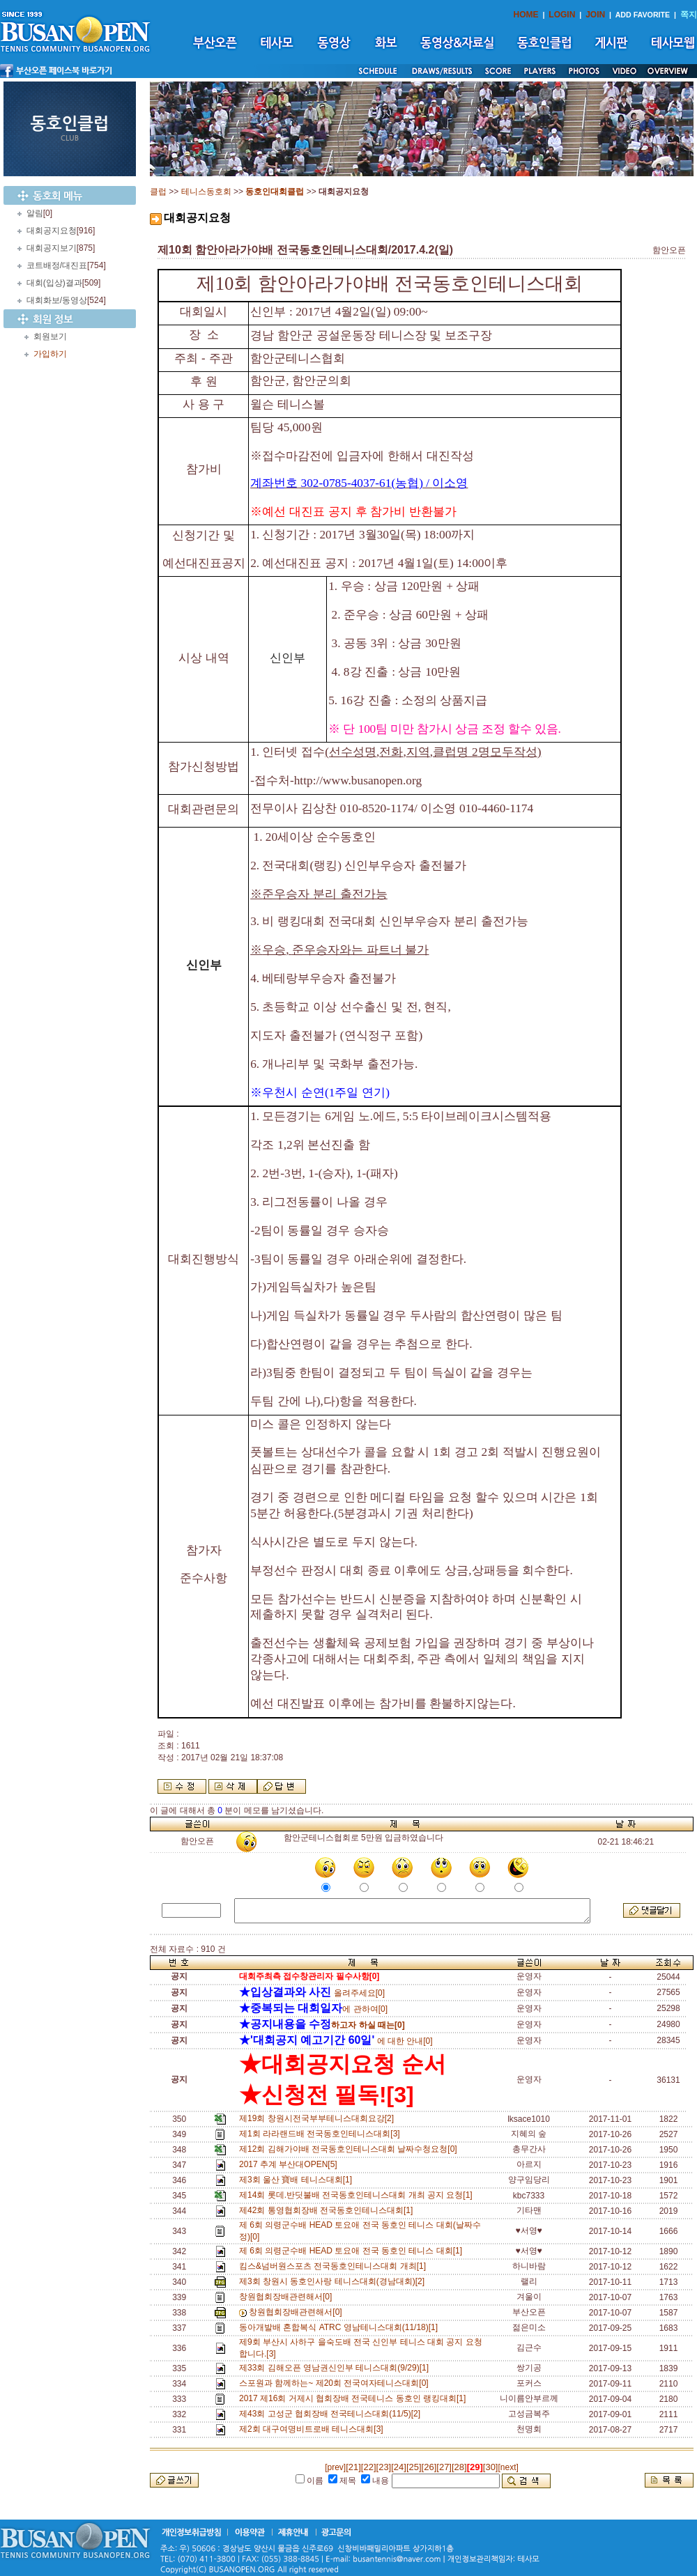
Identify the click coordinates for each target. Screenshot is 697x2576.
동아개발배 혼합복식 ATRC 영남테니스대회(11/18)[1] (341, 2327)
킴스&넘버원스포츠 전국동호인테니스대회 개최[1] (335, 2266)
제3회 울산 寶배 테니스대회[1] (298, 2180)
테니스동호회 (206, 191)
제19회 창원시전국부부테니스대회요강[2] (319, 2118)
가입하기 (50, 354)
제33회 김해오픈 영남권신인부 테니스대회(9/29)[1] (336, 2368)
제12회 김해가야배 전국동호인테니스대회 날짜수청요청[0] (350, 2149)
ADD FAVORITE (643, 14)
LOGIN (562, 15)
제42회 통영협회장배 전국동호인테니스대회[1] (328, 2210)
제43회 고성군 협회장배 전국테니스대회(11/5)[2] (332, 2414)
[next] (508, 2467)
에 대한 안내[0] (336, 2041)
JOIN (595, 15)
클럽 (158, 191)
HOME (526, 15)
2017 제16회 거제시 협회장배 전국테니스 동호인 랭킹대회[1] (354, 2398)
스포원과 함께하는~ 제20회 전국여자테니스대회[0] (336, 2383)
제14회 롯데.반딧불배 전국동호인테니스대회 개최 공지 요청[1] (358, 2195)
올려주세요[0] (312, 1993)
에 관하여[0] (313, 2009)
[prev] (335, 2467)
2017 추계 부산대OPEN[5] (290, 2164)
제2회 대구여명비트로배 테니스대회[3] (313, 2429)
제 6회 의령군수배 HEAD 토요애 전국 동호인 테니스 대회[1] (353, 2251)
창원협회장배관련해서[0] (288, 2297)
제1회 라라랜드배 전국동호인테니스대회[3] (321, 2134)
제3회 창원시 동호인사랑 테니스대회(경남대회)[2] (334, 2281)
